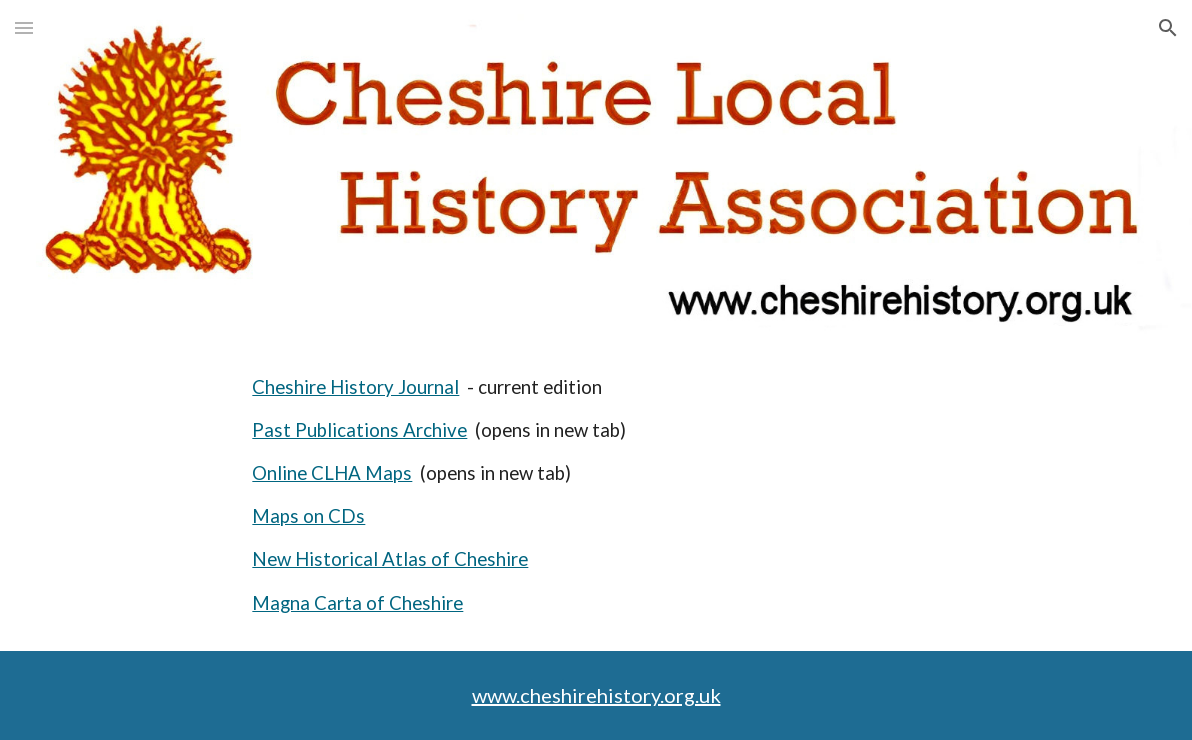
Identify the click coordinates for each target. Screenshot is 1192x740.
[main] (687, 495)
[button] (24, 27)
